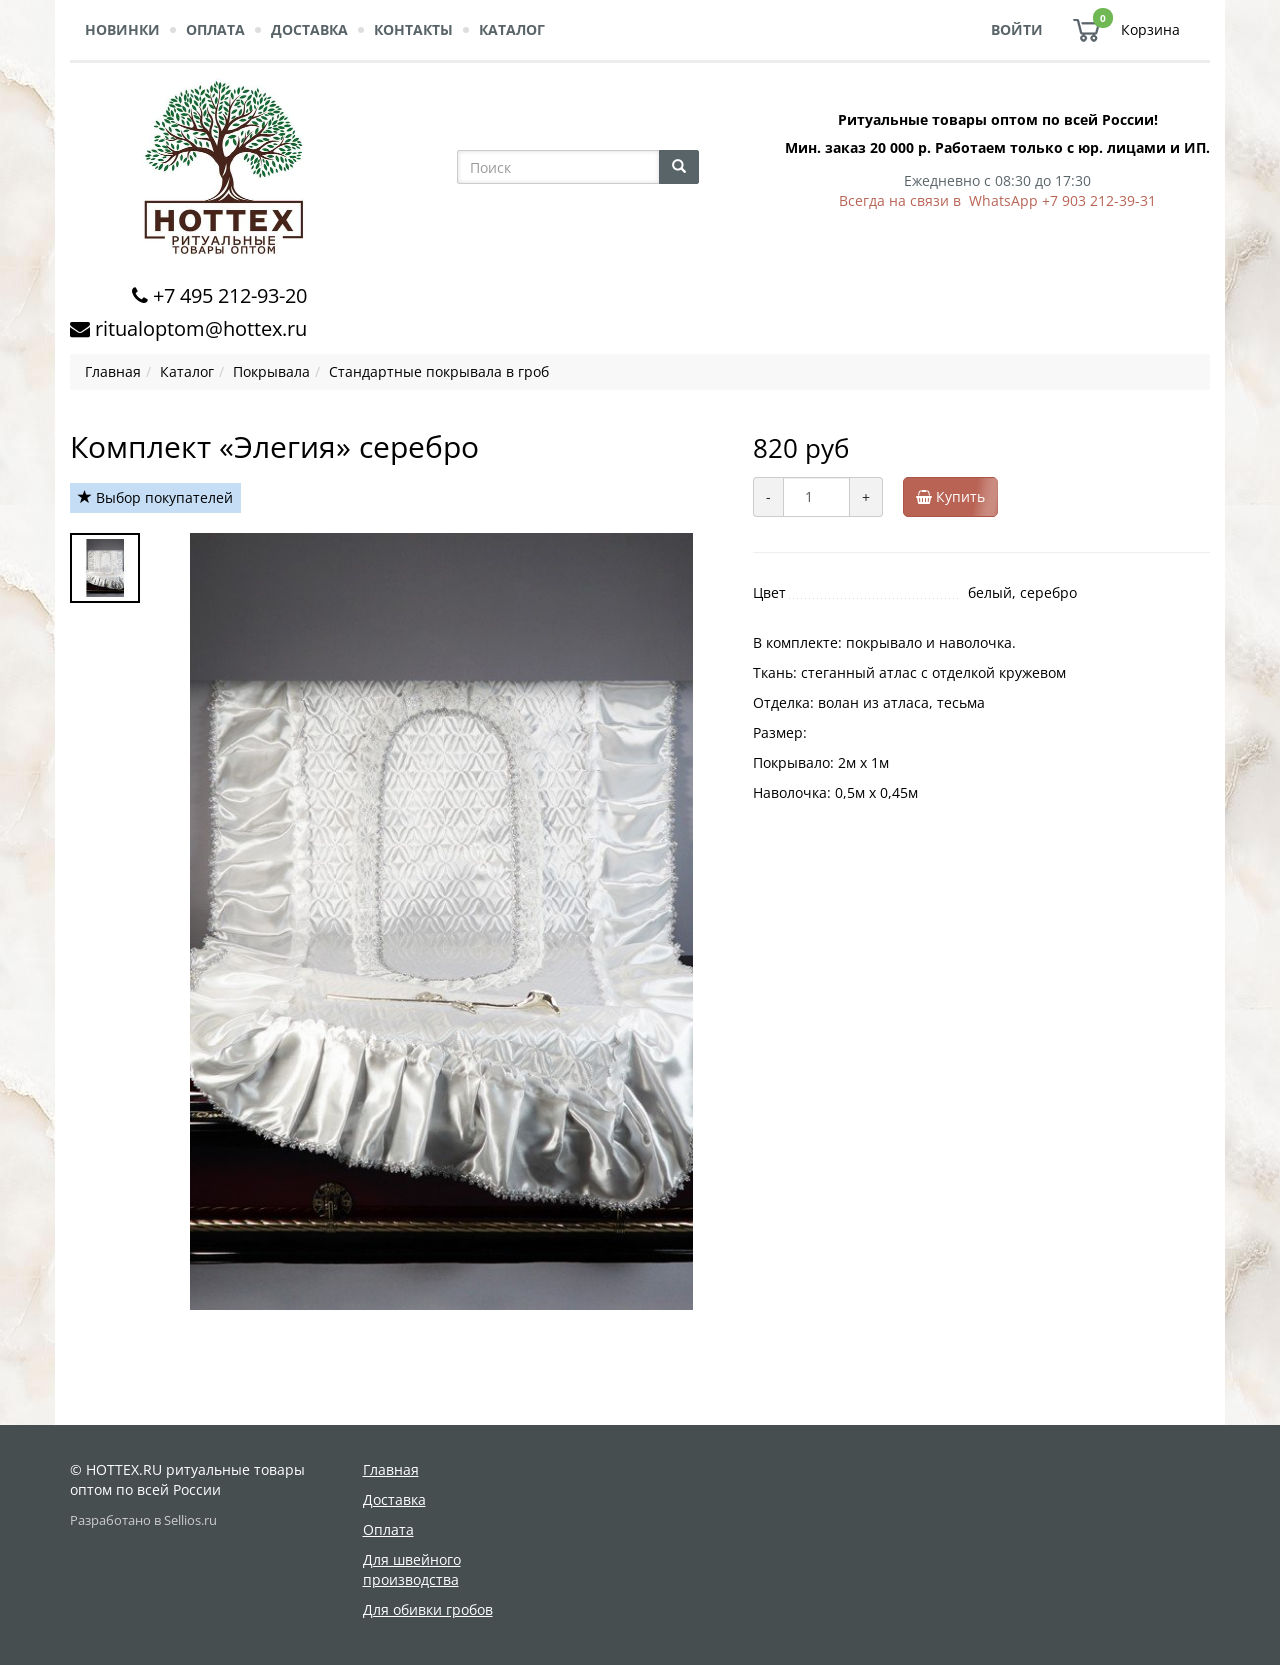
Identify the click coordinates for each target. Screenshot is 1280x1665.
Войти (1017, 29)
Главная (391, 1469)
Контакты (413, 29)
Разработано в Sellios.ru (143, 1520)
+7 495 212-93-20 (230, 295)
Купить (957, 497)
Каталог (512, 29)
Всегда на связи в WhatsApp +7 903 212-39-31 (997, 200)
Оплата (215, 29)
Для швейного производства (412, 1569)
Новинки (122, 29)
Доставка (309, 29)
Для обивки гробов (428, 1609)
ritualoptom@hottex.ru (201, 328)
